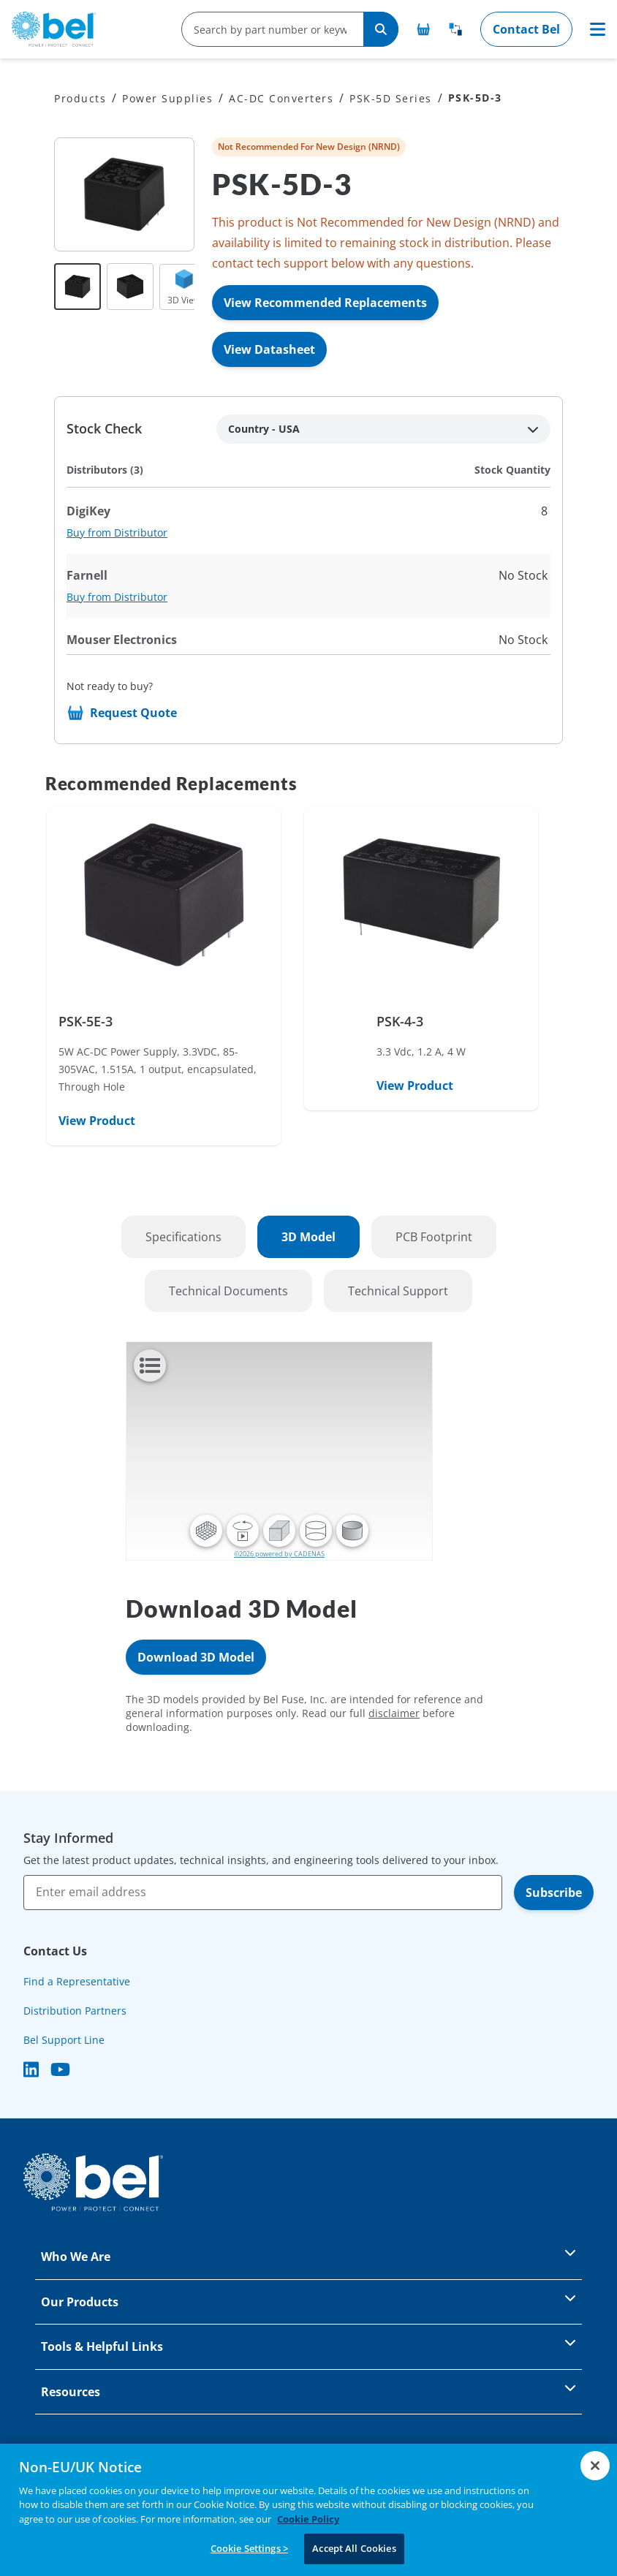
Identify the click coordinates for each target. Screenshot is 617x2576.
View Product (96, 1121)
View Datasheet (269, 349)
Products (80, 98)
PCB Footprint (433, 1237)
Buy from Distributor (117, 532)
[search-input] (267, 29)
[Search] (380, 29)
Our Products (308, 2301)
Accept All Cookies (353, 2548)
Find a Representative (76, 1981)
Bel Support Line (64, 2040)
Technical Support (398, 1291)
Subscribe (554, 1892)
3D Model (308, 1237)
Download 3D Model (195, 1657)
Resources (308, 2391)
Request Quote (133, 713)
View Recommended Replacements (325, 303)
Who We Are (308, 2255)
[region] (308, 2510)
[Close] (595, 2465)
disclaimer (394, 1713)
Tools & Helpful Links (308, 2345)
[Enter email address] (262, 1892)
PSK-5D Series (390, 98)
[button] (206, 1531)
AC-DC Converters (281, 98)
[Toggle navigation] (597, 29)
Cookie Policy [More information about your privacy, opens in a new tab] (308, 2519)
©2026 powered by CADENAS (279, 1553)
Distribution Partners (74, 2011)
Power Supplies (167, 98)
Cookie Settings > (249, 2548)
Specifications (183, 1237)
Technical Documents (228, 1291)
